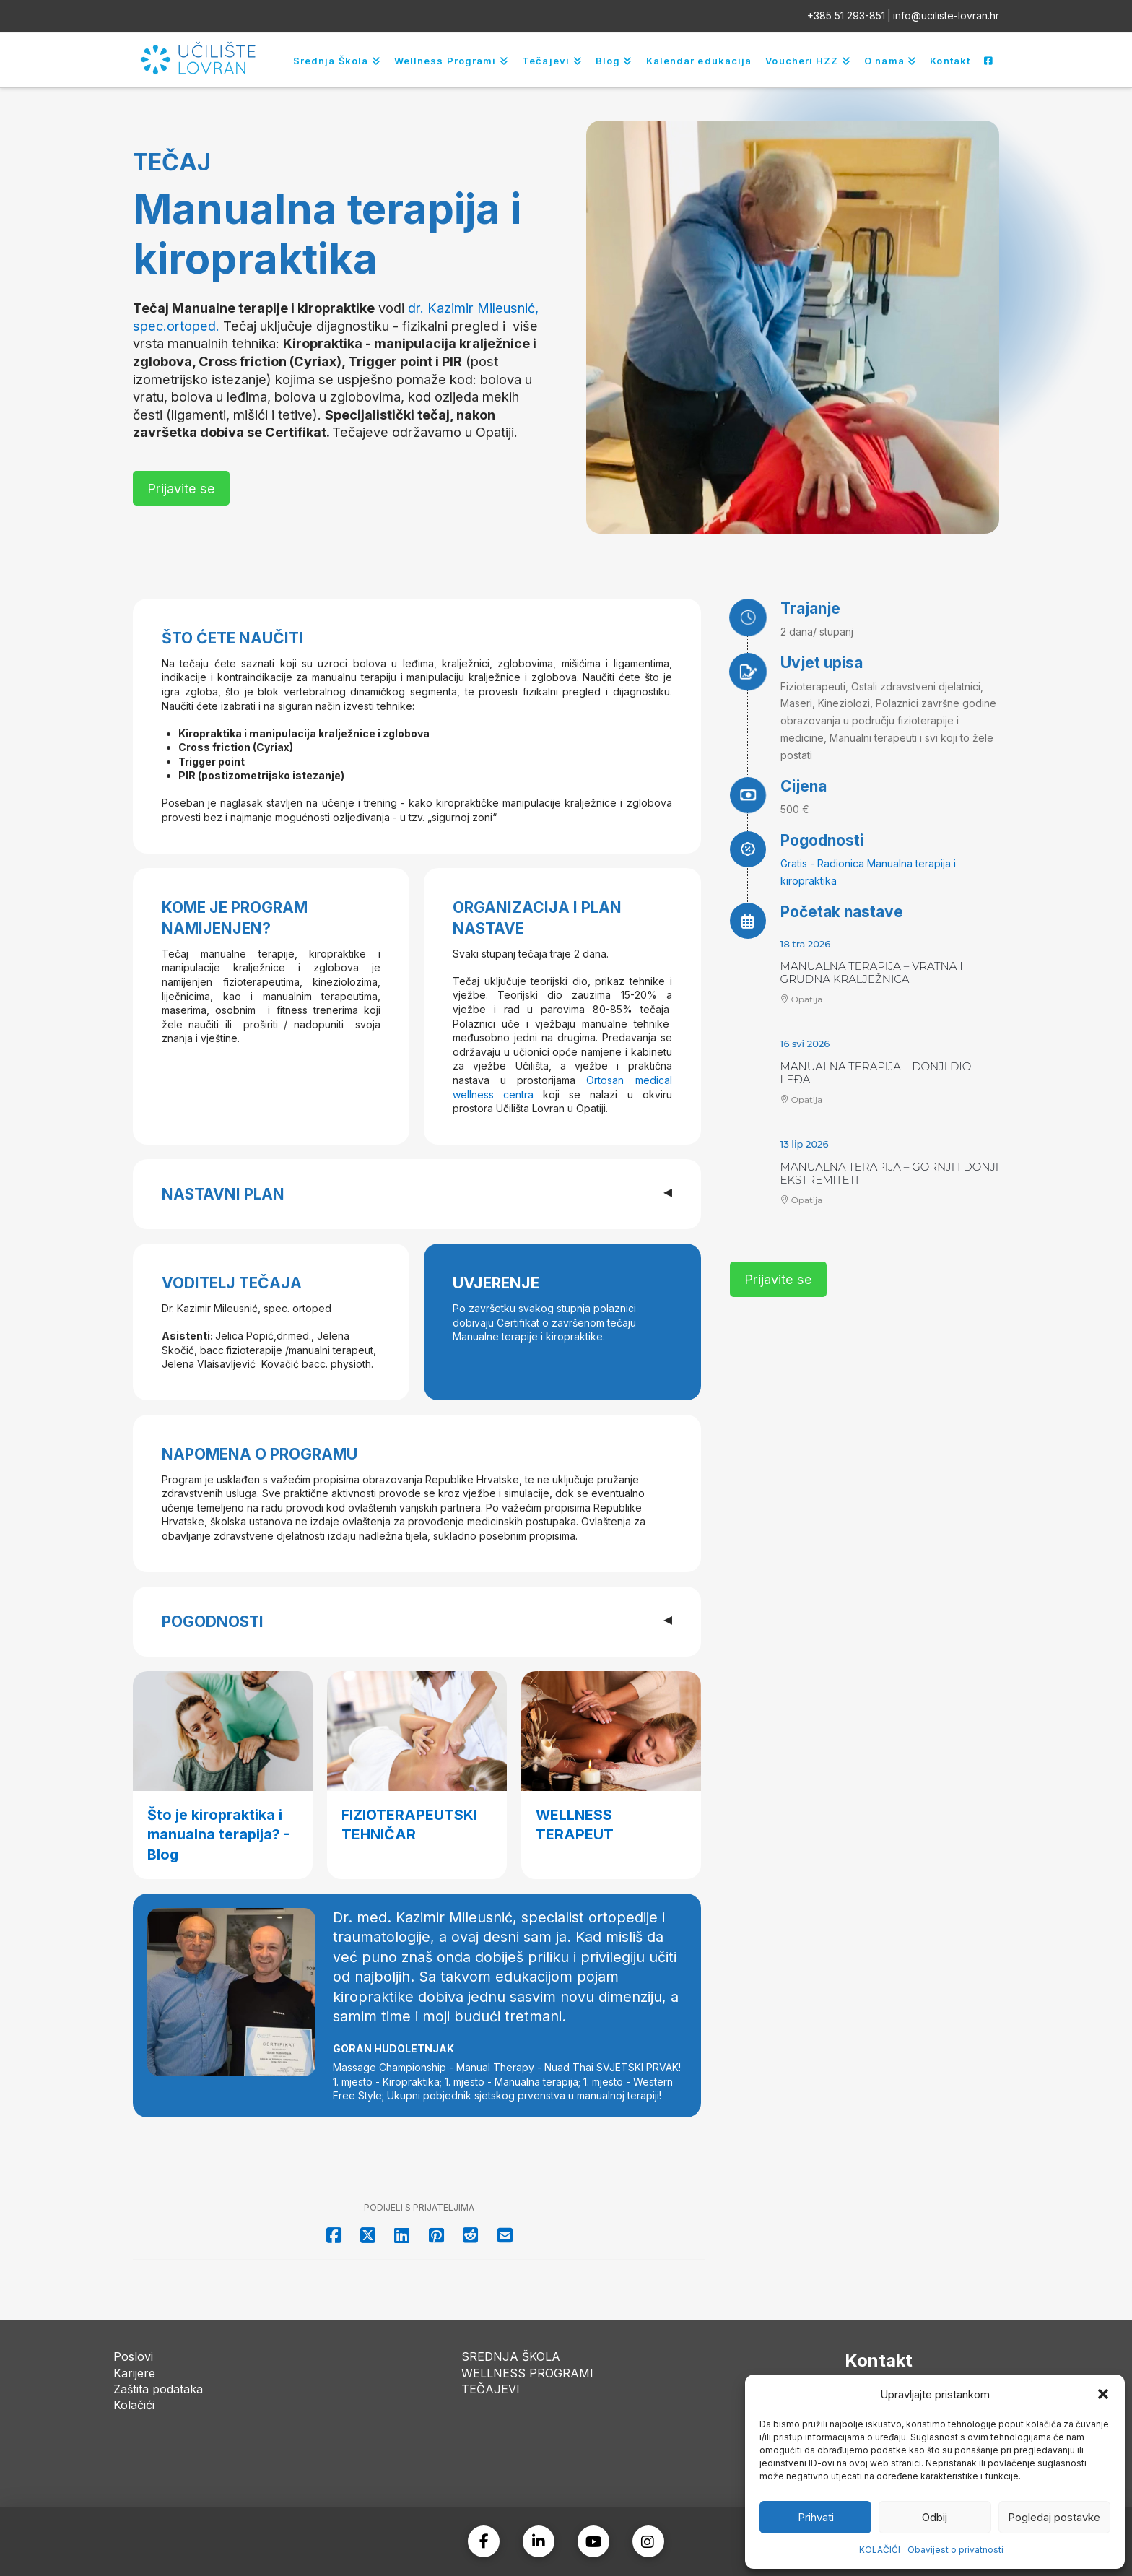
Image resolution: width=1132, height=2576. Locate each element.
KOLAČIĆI (879, 2549)
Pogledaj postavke (1054, 2517)
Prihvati (816, 2517)
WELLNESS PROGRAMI (527, 2373)
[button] (1103, 2394)
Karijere (134, 2373)
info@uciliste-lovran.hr (946, 15)
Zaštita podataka (158, 2389)
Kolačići (133, 2405)
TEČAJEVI (490, 2389)
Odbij (934, 2517)
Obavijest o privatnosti (955, 2549)
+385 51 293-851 (846, 15)
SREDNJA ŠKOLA (510, 2356)
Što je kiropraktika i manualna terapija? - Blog (218, 1834)
